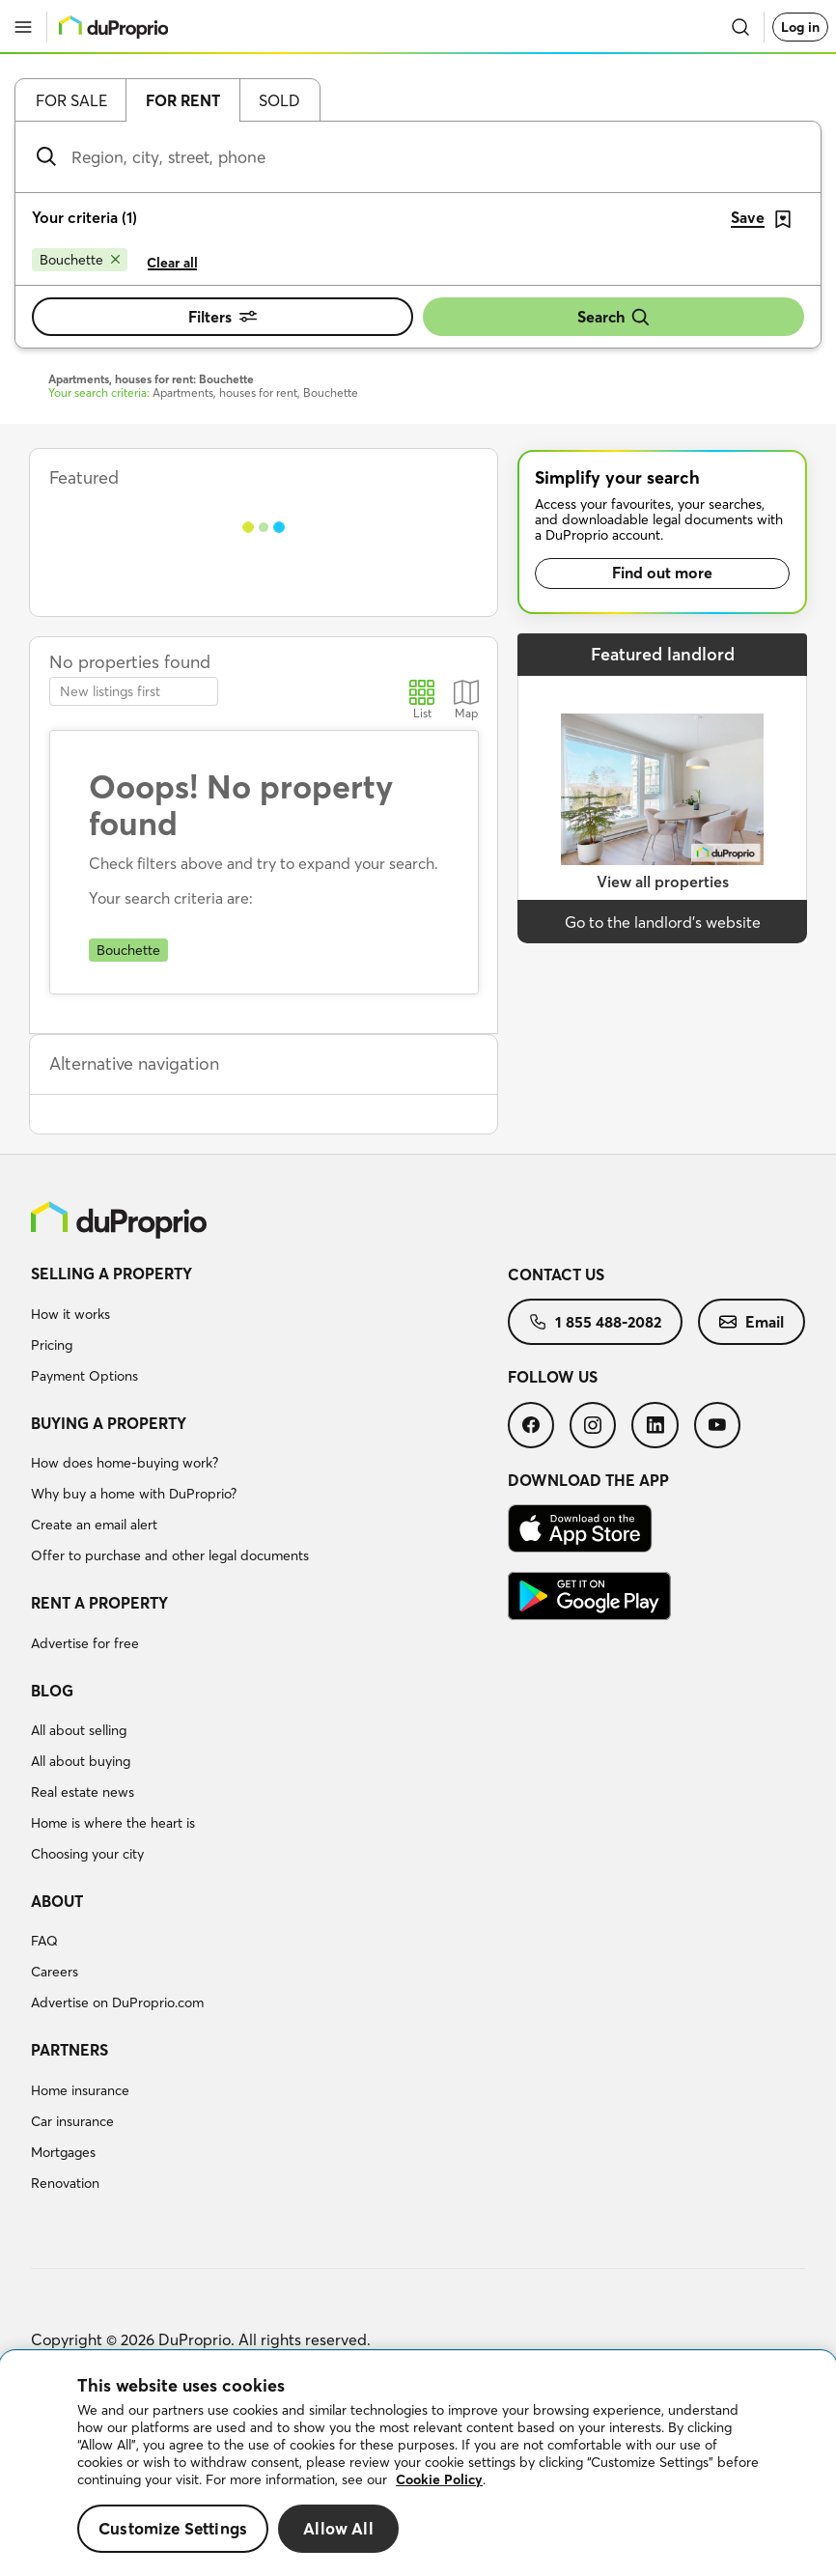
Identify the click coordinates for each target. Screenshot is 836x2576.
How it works (70, 1314)
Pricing (51, 1345)
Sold (279, 100)
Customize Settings (172, 2528)
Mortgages (63, 2152)
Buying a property (108, 1423)
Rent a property (99, 1602)
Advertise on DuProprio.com (117, 2002)
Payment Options (84, 1376)
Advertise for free (85, 1643)
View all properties (663, 881)
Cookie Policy (439, 2479)
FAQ (44, 1940)
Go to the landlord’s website (663, 922)
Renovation (65, 2183)
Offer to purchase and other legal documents (170, 1555)
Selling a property (111, 1273)
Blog (52, 1690)
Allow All (338, 2528)
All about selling (78, 1730)
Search (614, 317)
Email (751, 1321)
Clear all (172, 262)
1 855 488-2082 (595, 1321)
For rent (183, 100)
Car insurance (72, 2121)
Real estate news (82, 1792)
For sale (71, 100)
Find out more (662, 572)
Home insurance (80, 2090)
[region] (418, 2463)
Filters (222, 316)
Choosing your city (87, 1853)
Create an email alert (94, 1524)
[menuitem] (269, 1327)
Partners (69, 2049)
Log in (800, 27)
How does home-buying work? (124, 1462)
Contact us (556, 1274)
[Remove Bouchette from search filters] (79, 259)
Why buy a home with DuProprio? (134, 1493)
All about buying (80, 1761)
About (57, 1901)
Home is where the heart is (113, 1823)
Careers (54, 1971)
